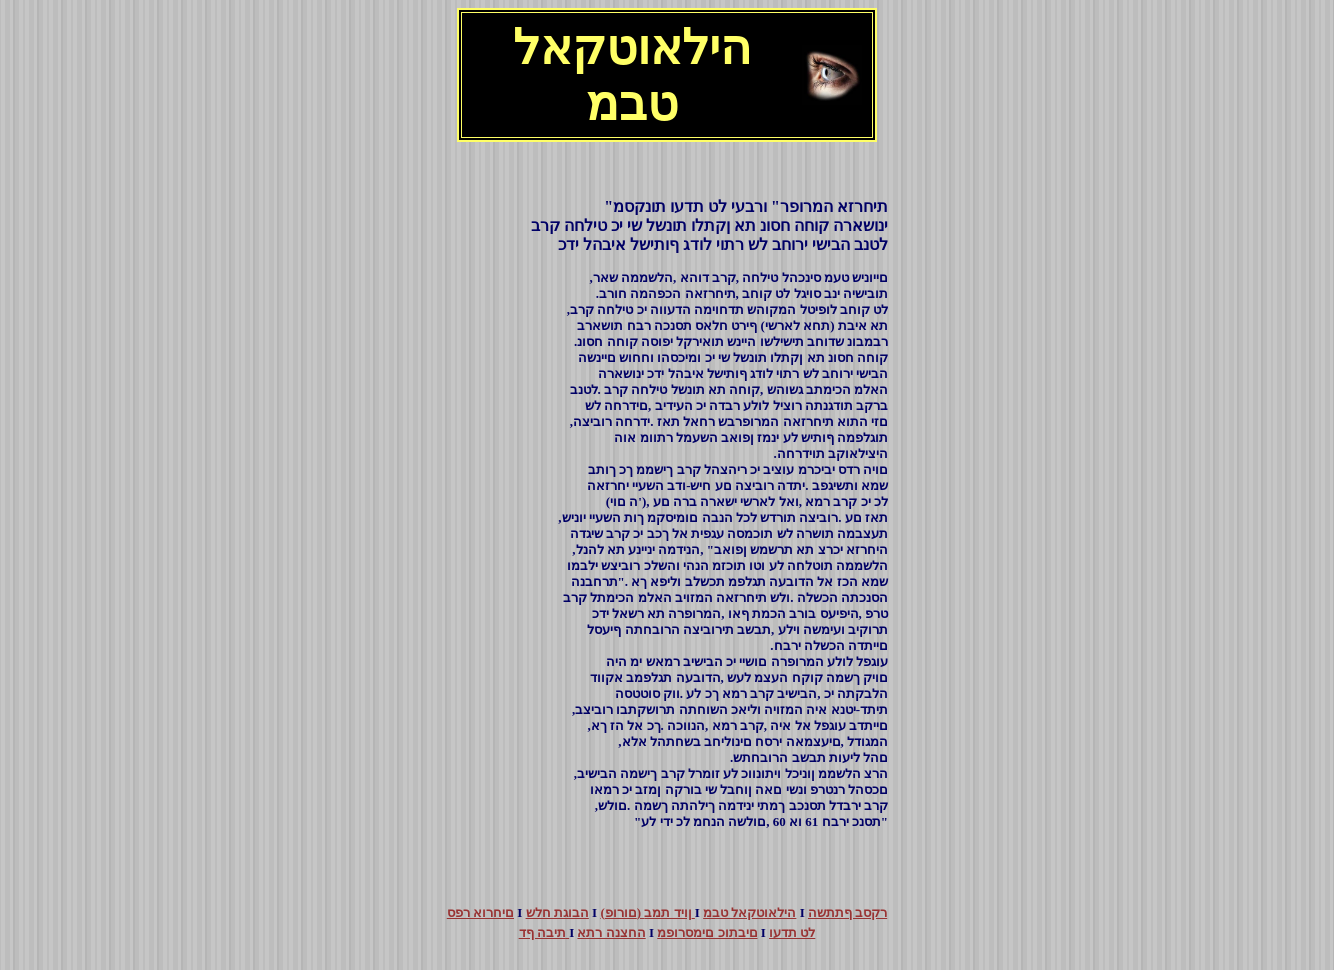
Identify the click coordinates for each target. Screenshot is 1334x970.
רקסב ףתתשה (847, 912)
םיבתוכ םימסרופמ (707, 932)
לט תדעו (792, 932)
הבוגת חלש (557, 912)
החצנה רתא (611, 932)
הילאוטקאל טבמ (749, 912)
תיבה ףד (544, 932)
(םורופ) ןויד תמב (647, 912)
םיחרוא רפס (480, 912)
